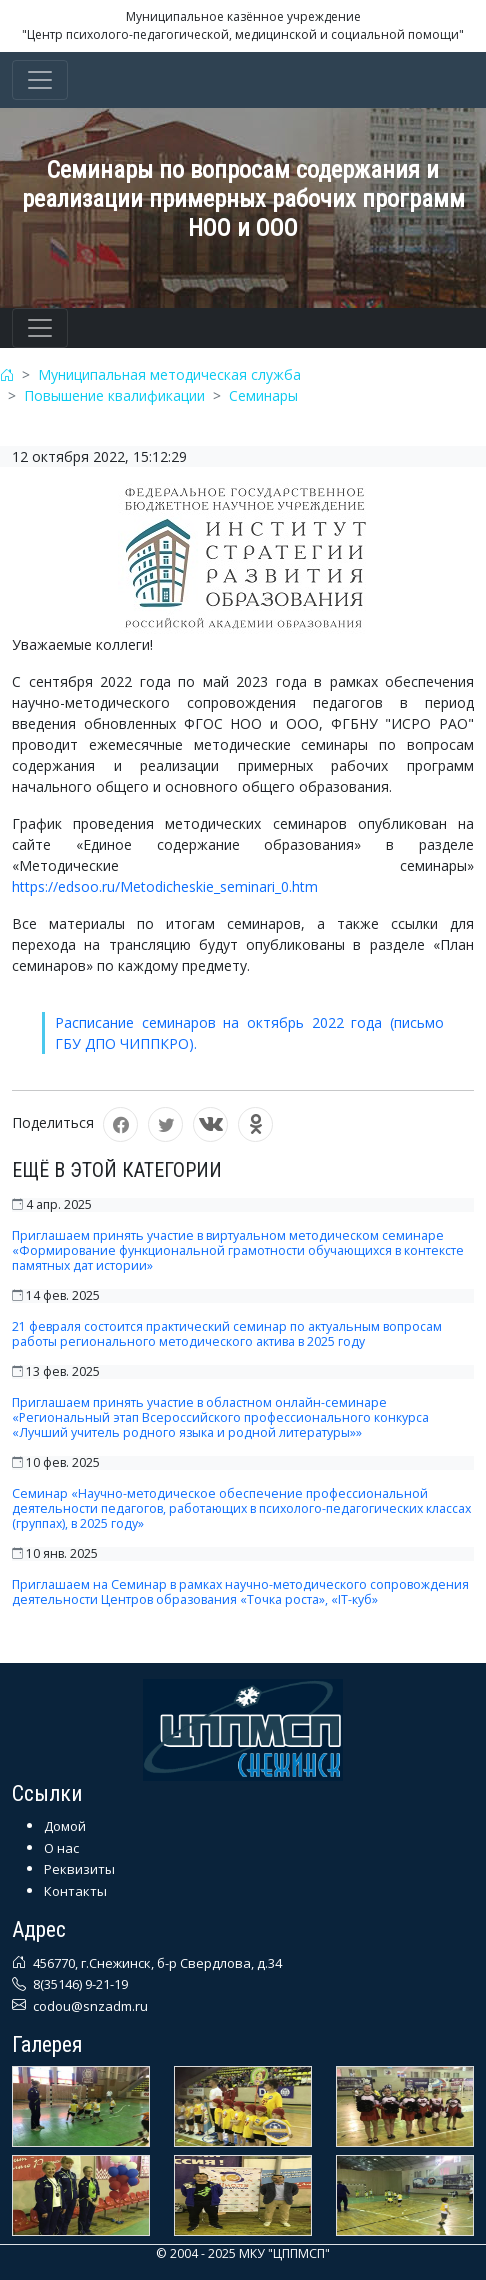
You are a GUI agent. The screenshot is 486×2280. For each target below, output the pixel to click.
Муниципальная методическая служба (169, 374)
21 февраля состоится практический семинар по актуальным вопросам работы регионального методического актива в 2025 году (227, 1334)
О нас (61, 1848)
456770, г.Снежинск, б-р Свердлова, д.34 (156, 1963)
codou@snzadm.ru (89, 2006)
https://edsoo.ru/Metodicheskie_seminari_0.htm (165, 886)
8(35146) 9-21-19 (79, 1984)
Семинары (263, 395)
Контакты (75, 1891)
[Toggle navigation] (40, 80)
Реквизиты (79, 1869)
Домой (65, 1826)
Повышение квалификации (114, 395)
